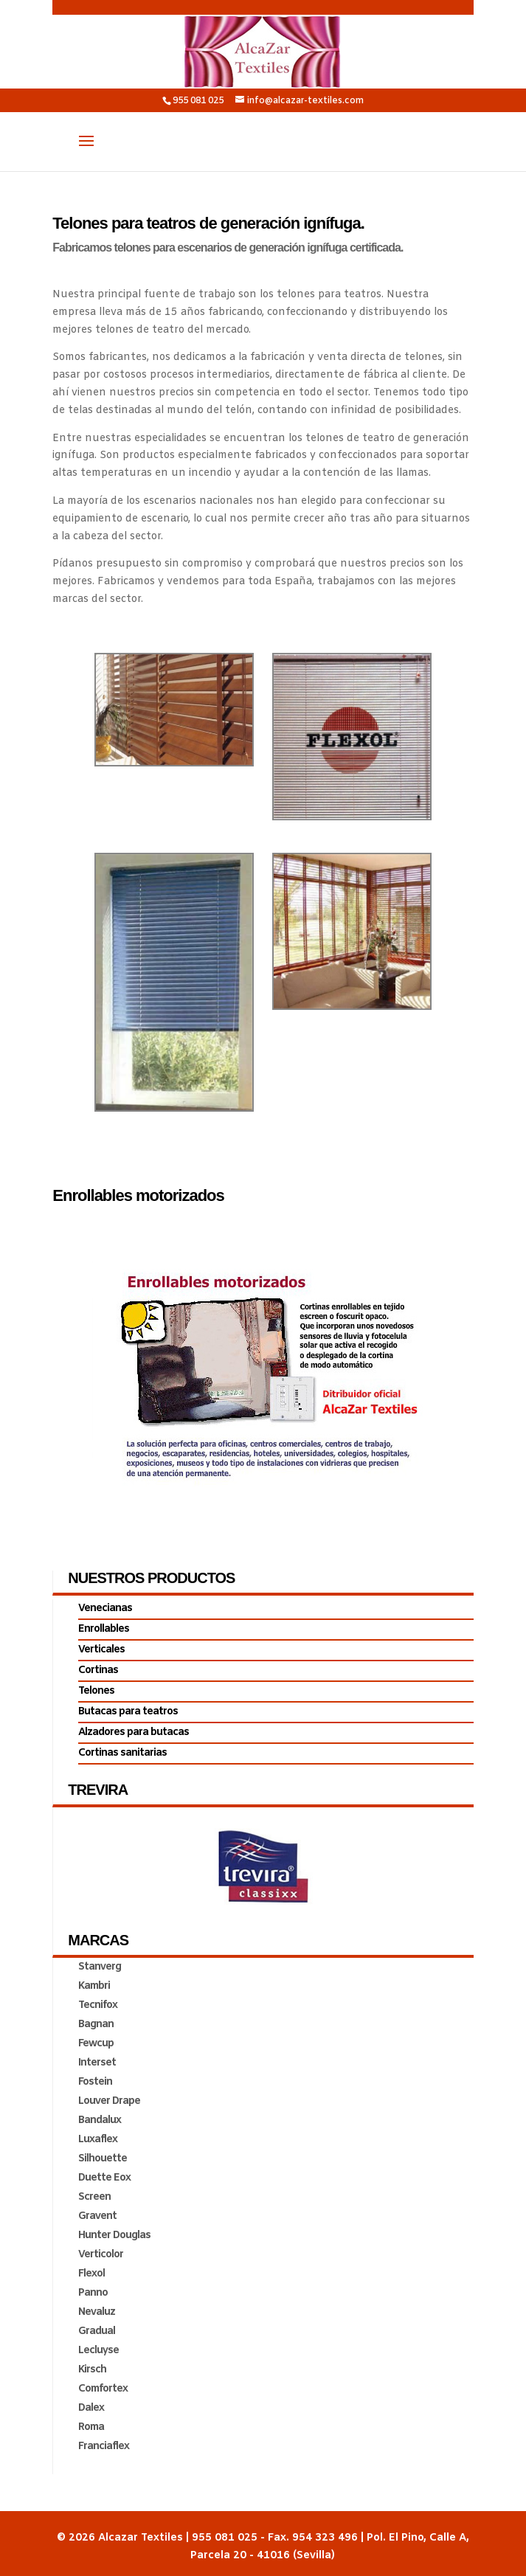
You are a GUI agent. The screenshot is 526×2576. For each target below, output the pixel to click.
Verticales (101, 1650)
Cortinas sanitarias (122, 1753)
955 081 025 (198, 101)
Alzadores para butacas (133, 1732)
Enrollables (103, 1629)
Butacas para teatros (128, 1712)
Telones (96, 1691)
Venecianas (105, 1609)
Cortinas (98, 1670)
